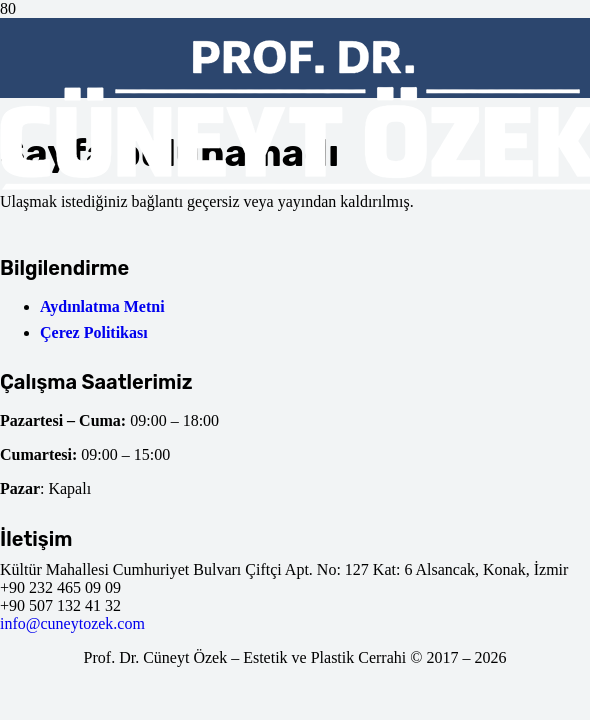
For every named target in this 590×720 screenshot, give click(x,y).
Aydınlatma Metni (102, 306)
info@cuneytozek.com (72, 623)
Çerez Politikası (94, 332)
